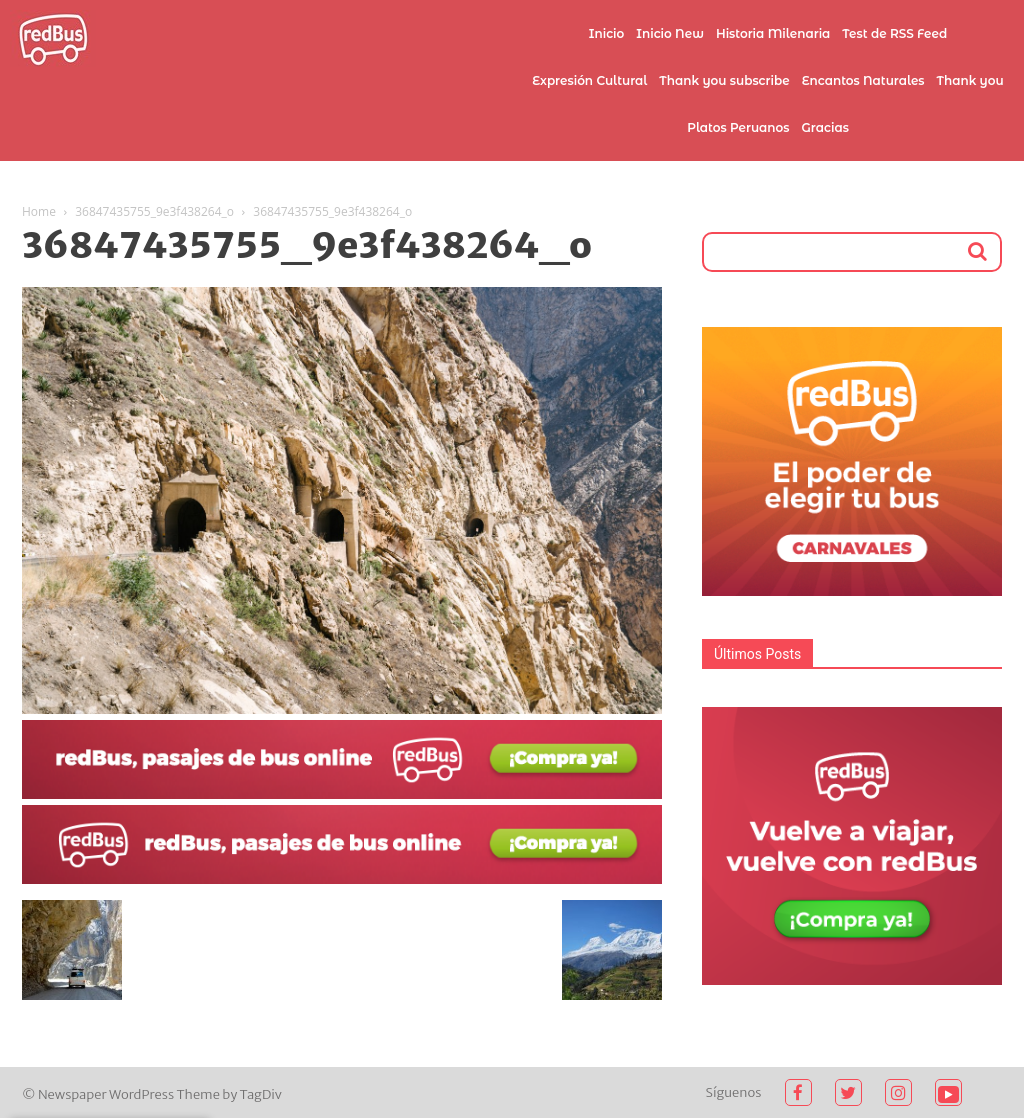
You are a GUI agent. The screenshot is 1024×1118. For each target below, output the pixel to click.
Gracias (825, 127)
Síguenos (734, 1092)
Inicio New (670, 33)
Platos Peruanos (738, 127)
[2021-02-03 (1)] (342, 879)
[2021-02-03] (342, 794)
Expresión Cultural (589, 80)
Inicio (607, 33)
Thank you (970, 80)
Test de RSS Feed (894, 33)
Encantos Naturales (863, 80)
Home (39, 211)
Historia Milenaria (773, 33)
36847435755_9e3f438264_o (154, 211)
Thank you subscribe (724, 80)
